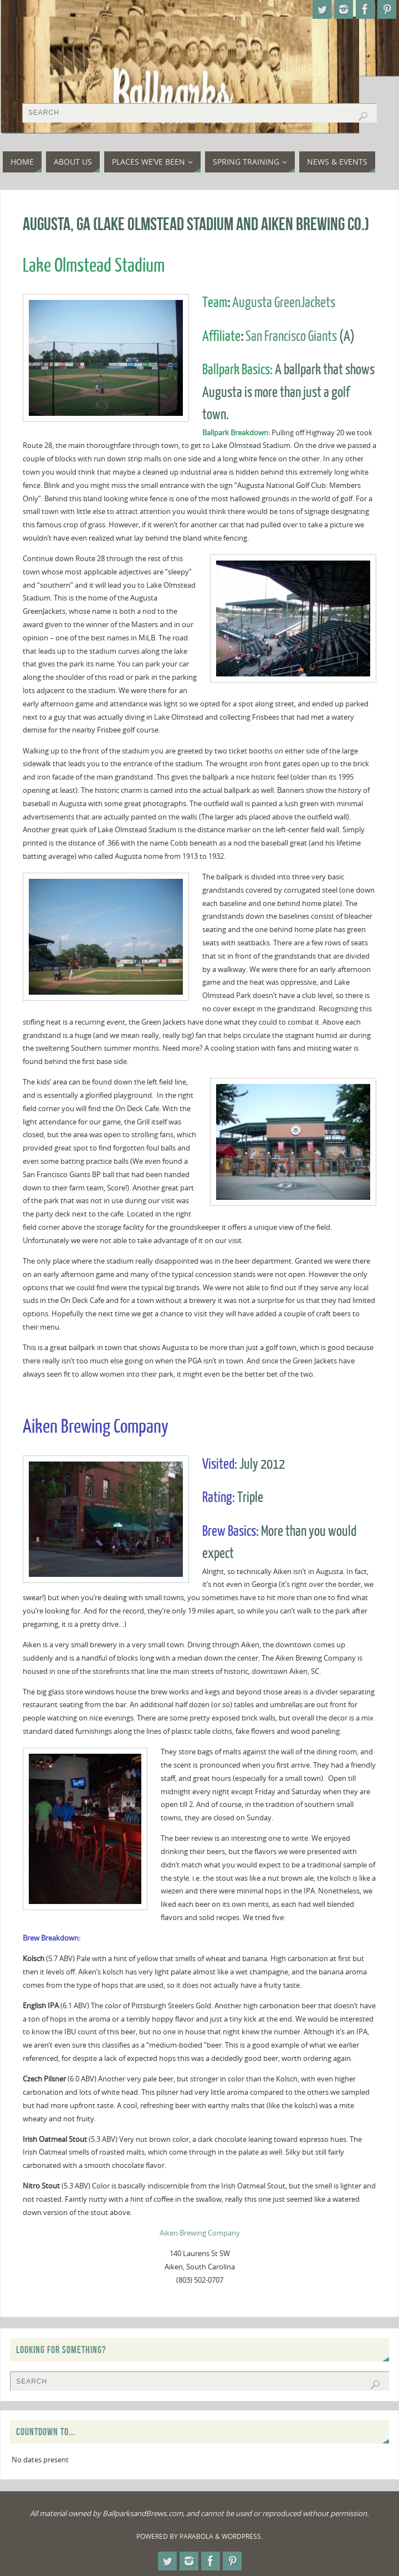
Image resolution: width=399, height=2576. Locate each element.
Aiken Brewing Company (200, 2233)
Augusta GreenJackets (283, 302)
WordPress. (242, 2536)
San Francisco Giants (291, 336)
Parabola (196, 2536)
